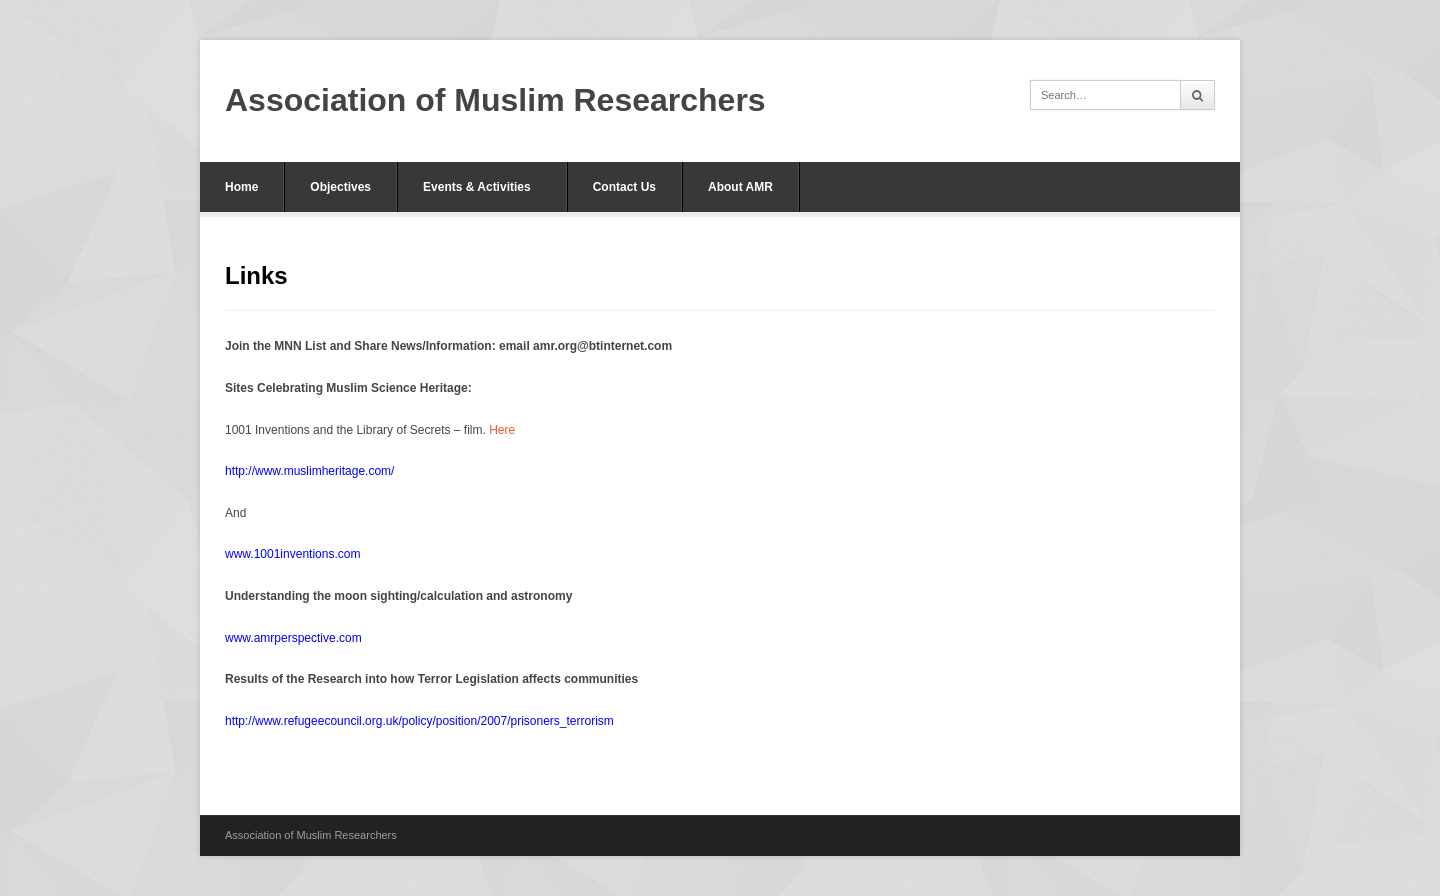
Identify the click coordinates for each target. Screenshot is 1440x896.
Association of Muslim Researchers (495, 100)
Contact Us (624, 187)
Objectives (340, 187)
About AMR (740, 187)
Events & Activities (477, 187)
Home (241, 187)
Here (502, 430)
